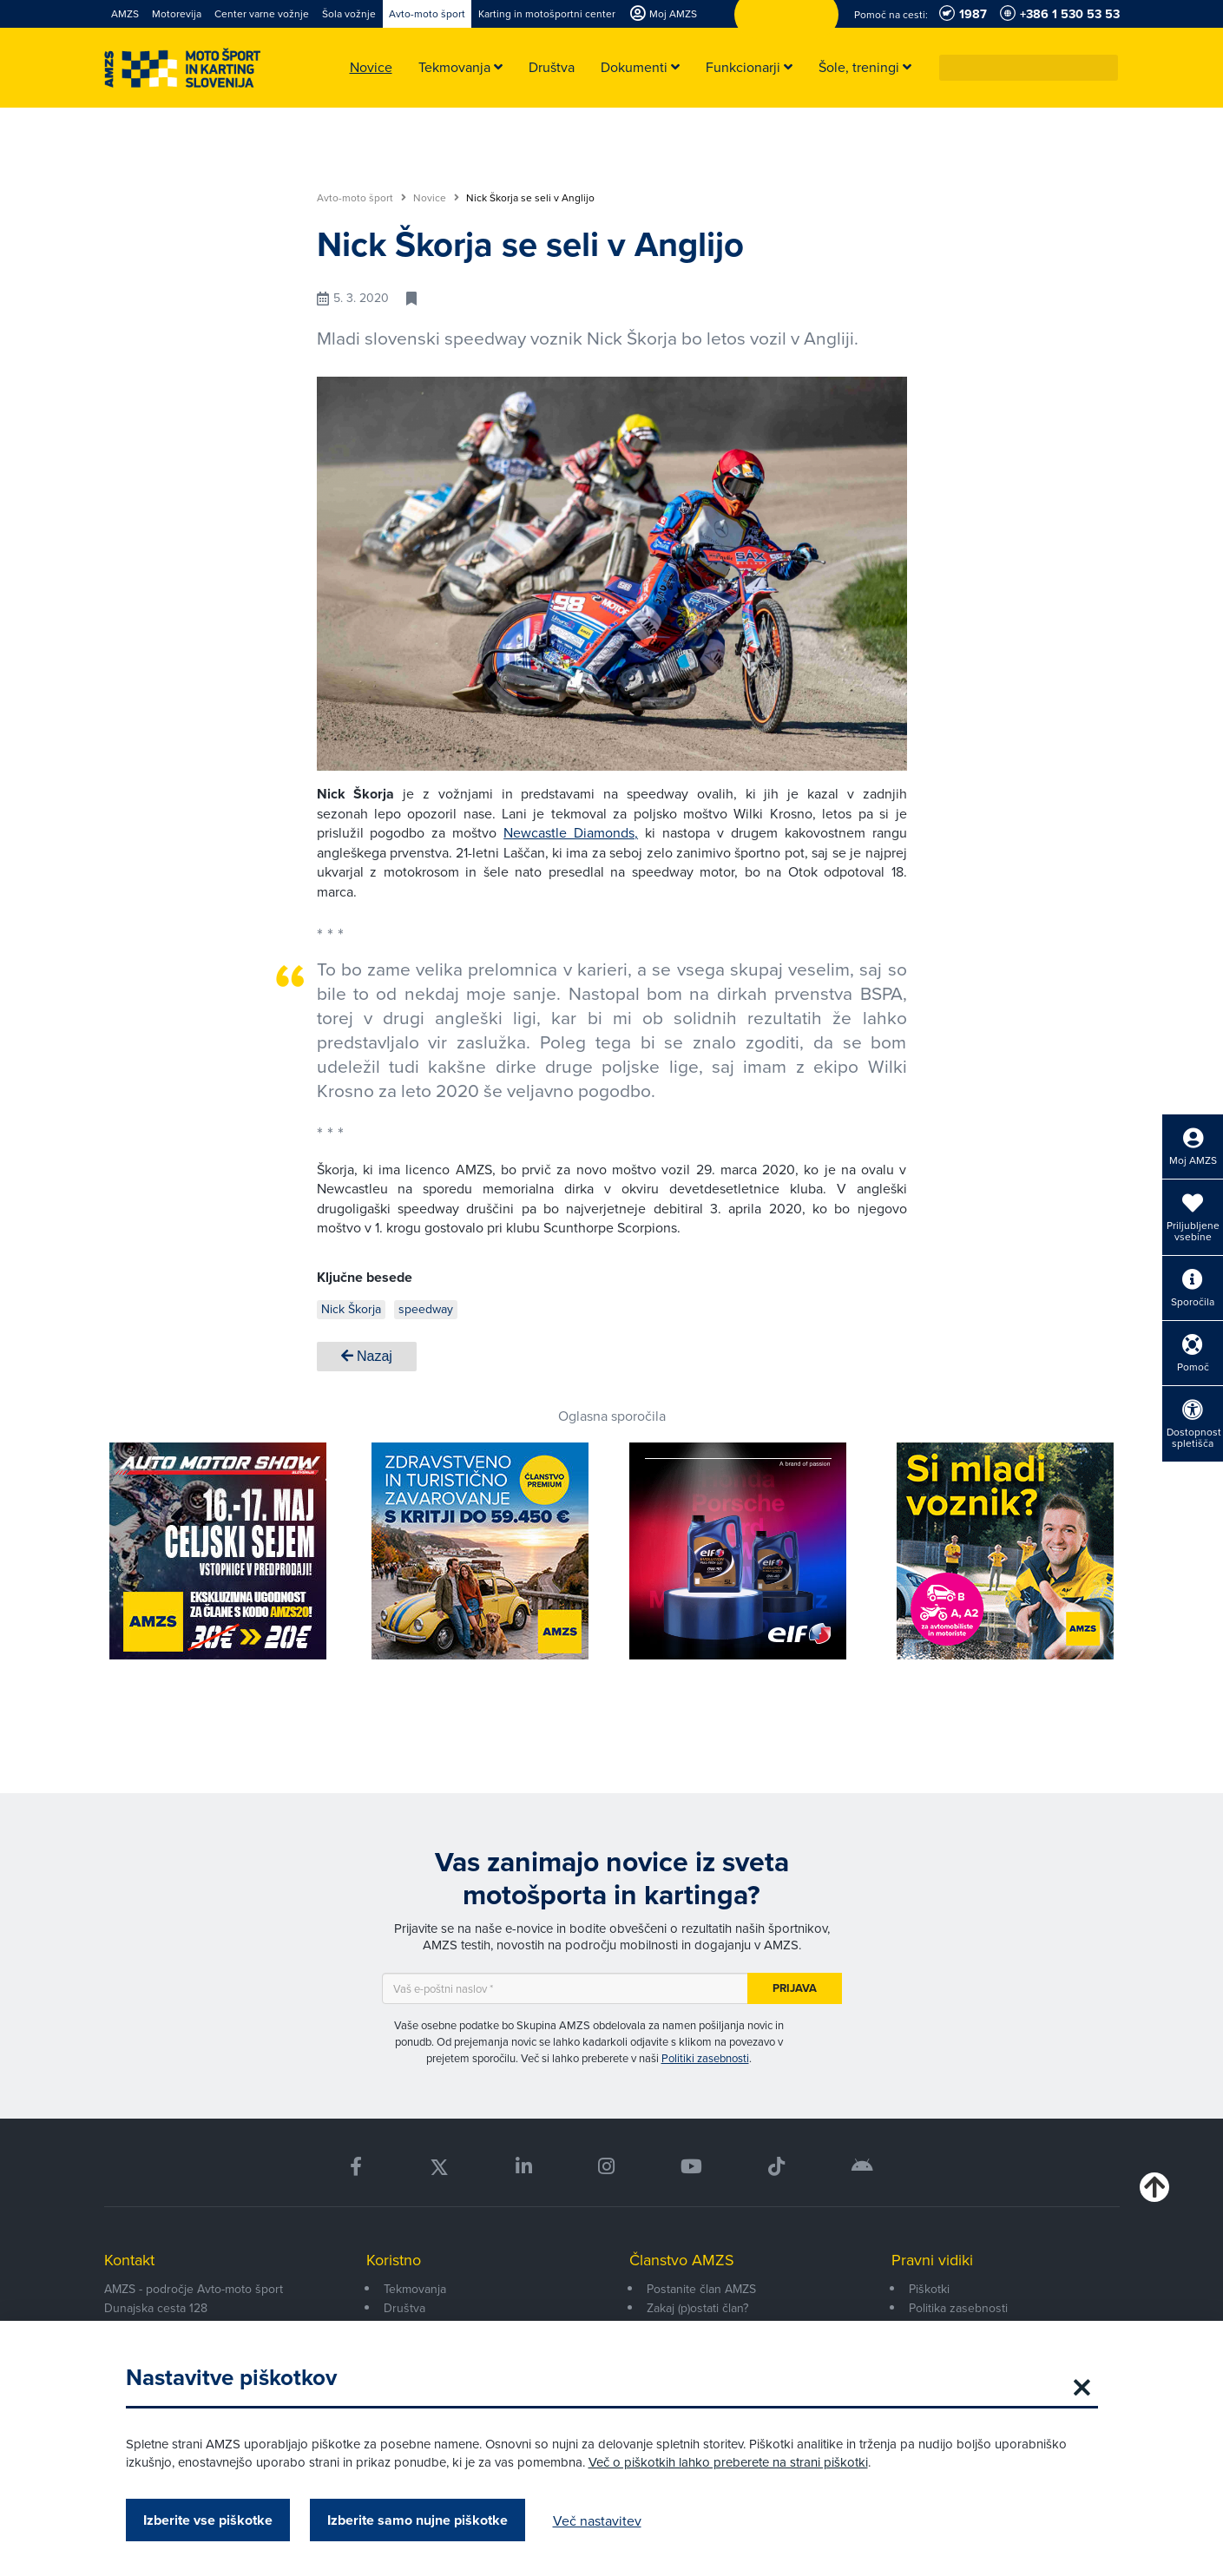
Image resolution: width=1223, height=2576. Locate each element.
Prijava (795, 1988)
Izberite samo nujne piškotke (417, 2520)
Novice (436, 198)
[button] (1106, 68)
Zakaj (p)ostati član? (697, 2307)
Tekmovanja (415, 2288)
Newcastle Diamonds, (570, 832)
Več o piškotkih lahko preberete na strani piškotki (728, 2462)
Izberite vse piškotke (208, 2520)
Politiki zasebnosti (705, 2058)
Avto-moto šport (361, 198)
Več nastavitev (597, 2520)
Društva (404, 2307)
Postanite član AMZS (701, 2288)
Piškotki (929, 2288)
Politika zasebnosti (958, 2307)
